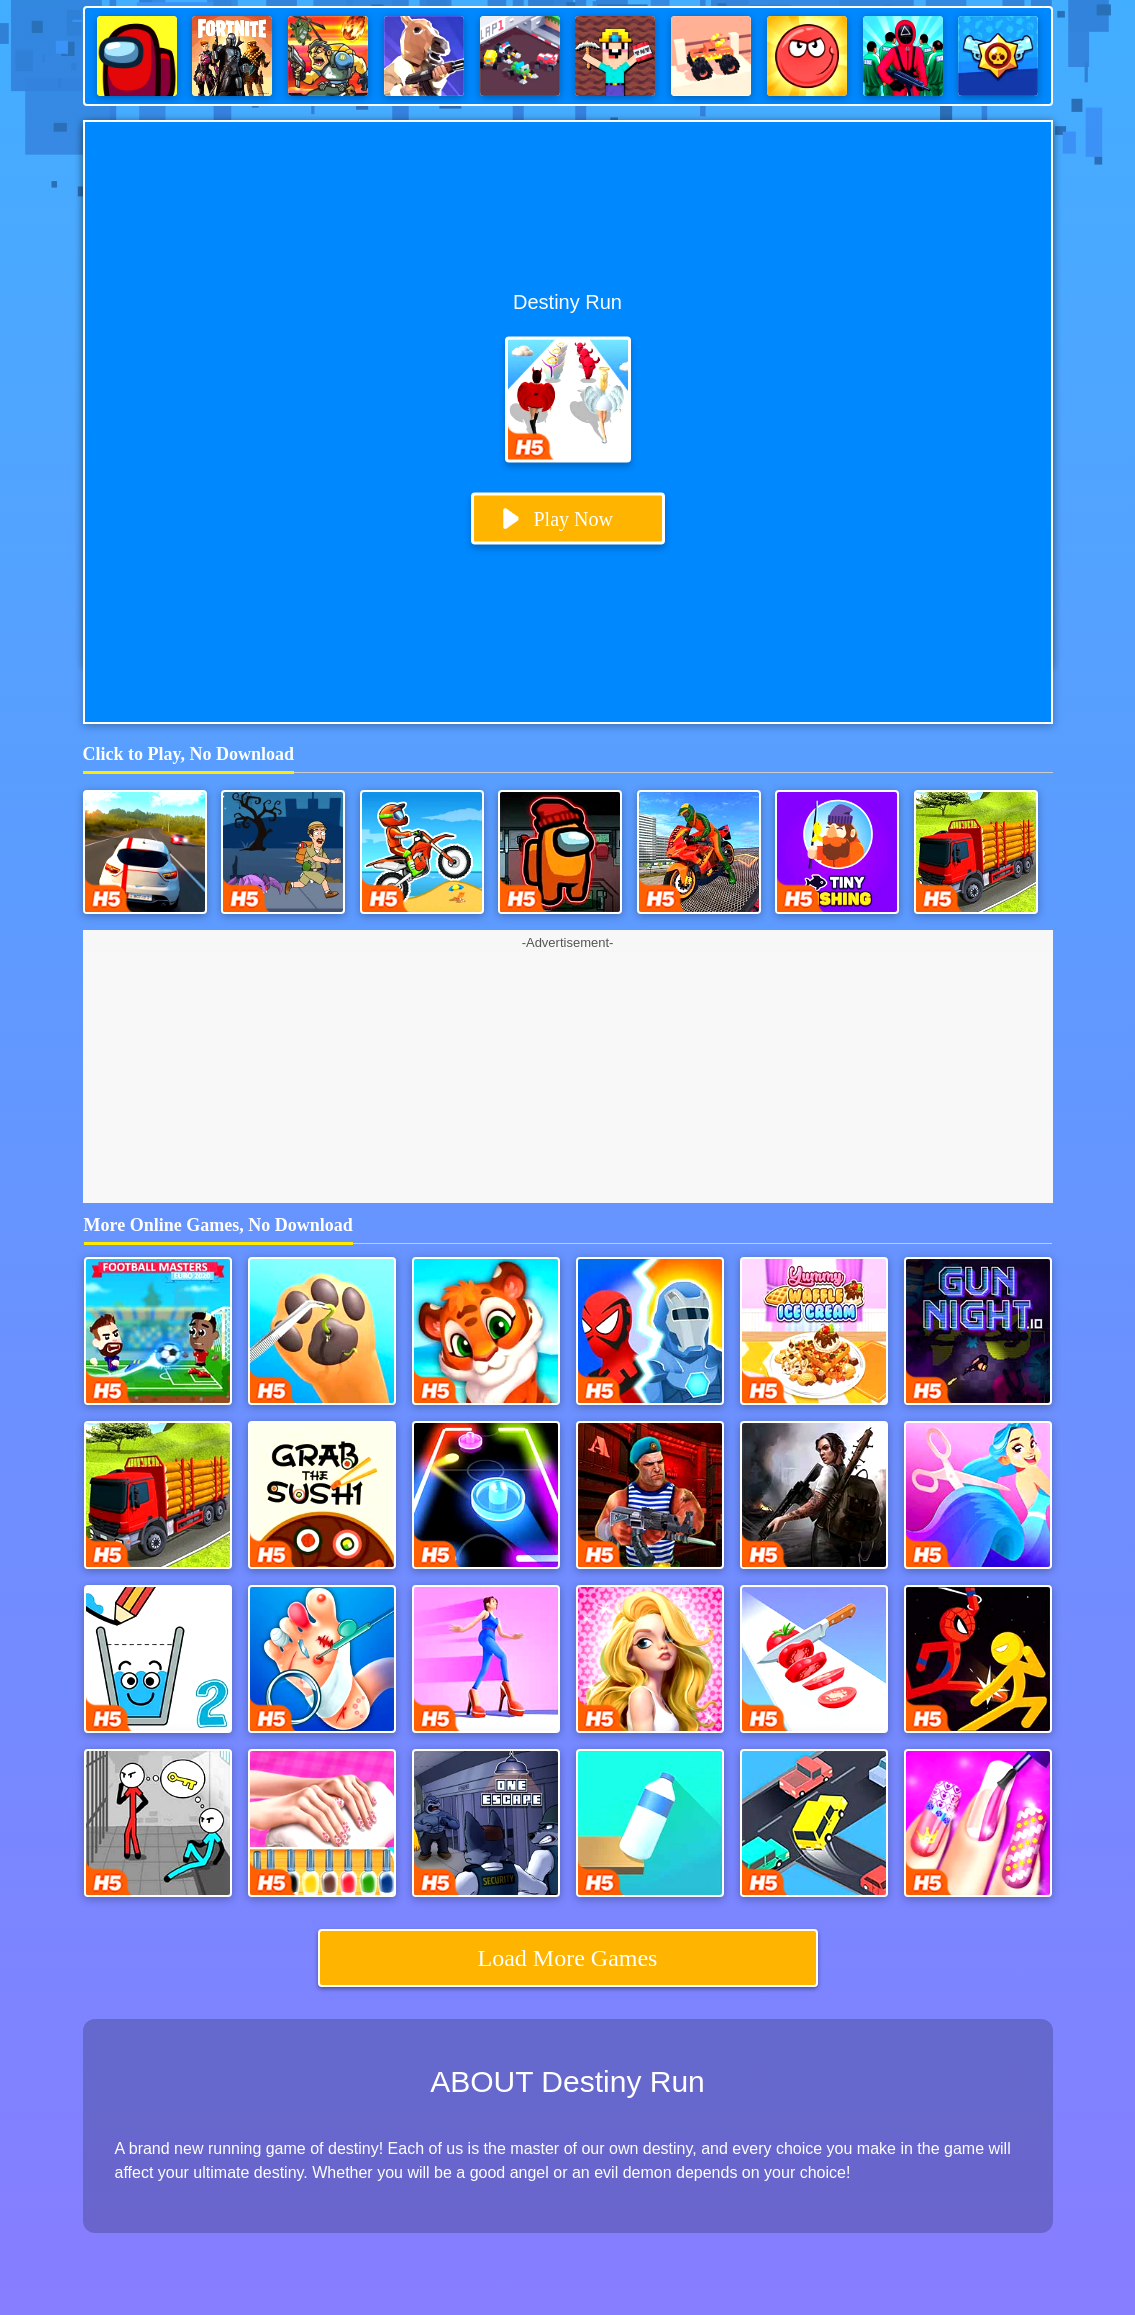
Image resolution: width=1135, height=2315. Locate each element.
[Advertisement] (568, 1078)
